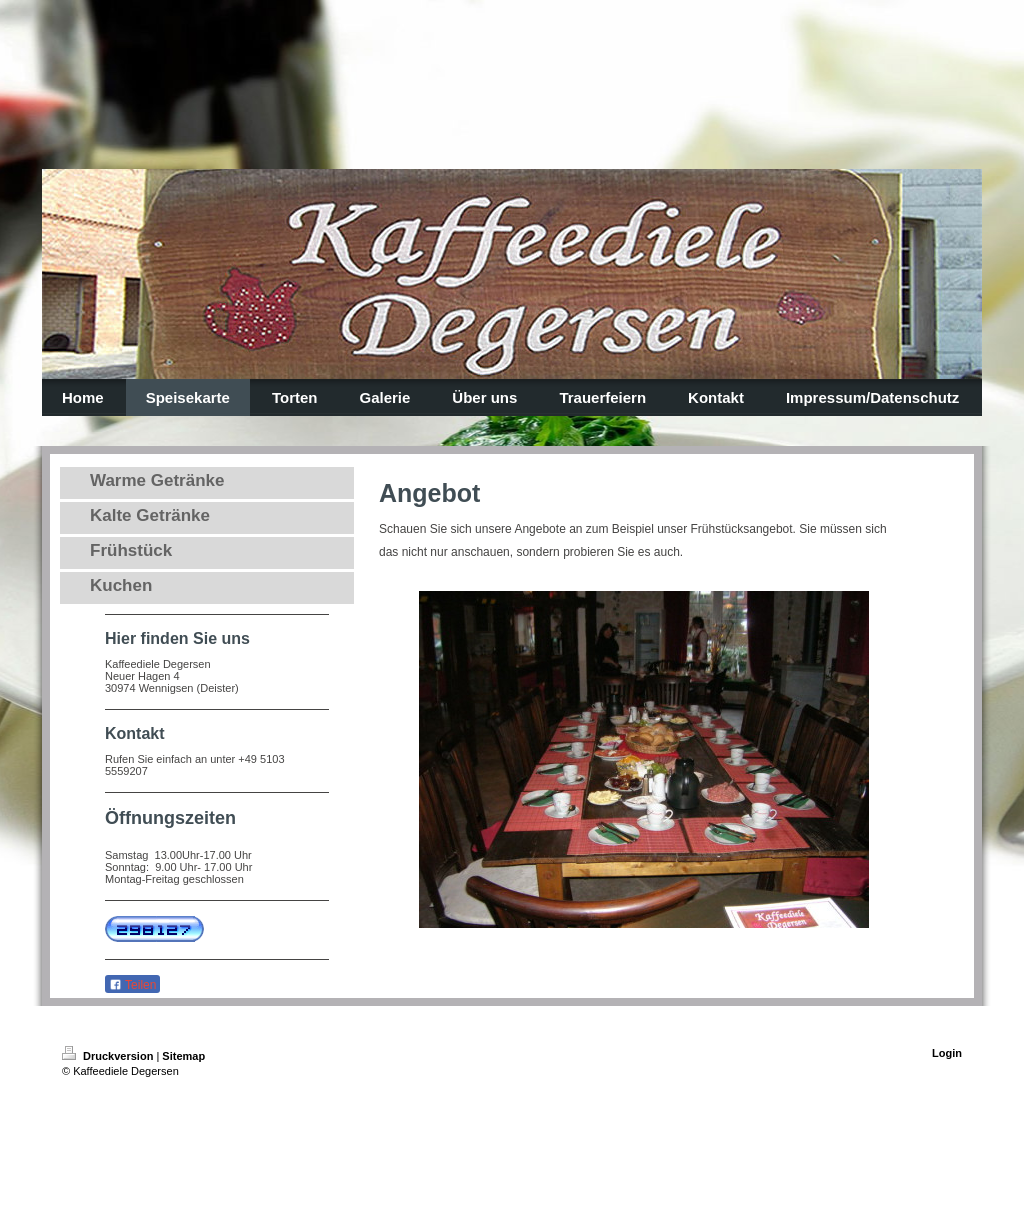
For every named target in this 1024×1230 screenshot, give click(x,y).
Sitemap (183, 1056)
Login (947, 1053)
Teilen (132, 985)
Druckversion (109, 1056)
